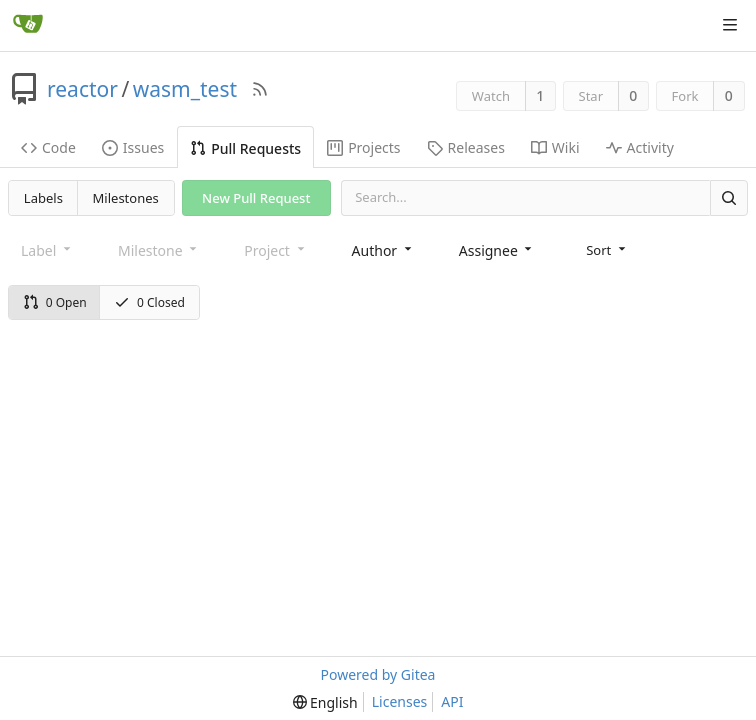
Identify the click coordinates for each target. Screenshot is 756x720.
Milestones (126, 198)
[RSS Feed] (260, 89)
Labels (43, 198)
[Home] (28, 25)
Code (48, 147)
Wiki (555, 147)
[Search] (729, 197)
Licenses (400, 701)
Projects (363, 147)
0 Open (55, 302)
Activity (640, 147)
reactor (82, 89)
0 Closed (149, 302)
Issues (133, 147)
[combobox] (383, 250)
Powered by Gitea (378, 674)
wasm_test (185, 89)
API (452, 701)
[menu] (607, 250)
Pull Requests (245, 148)
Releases (466, 147)
